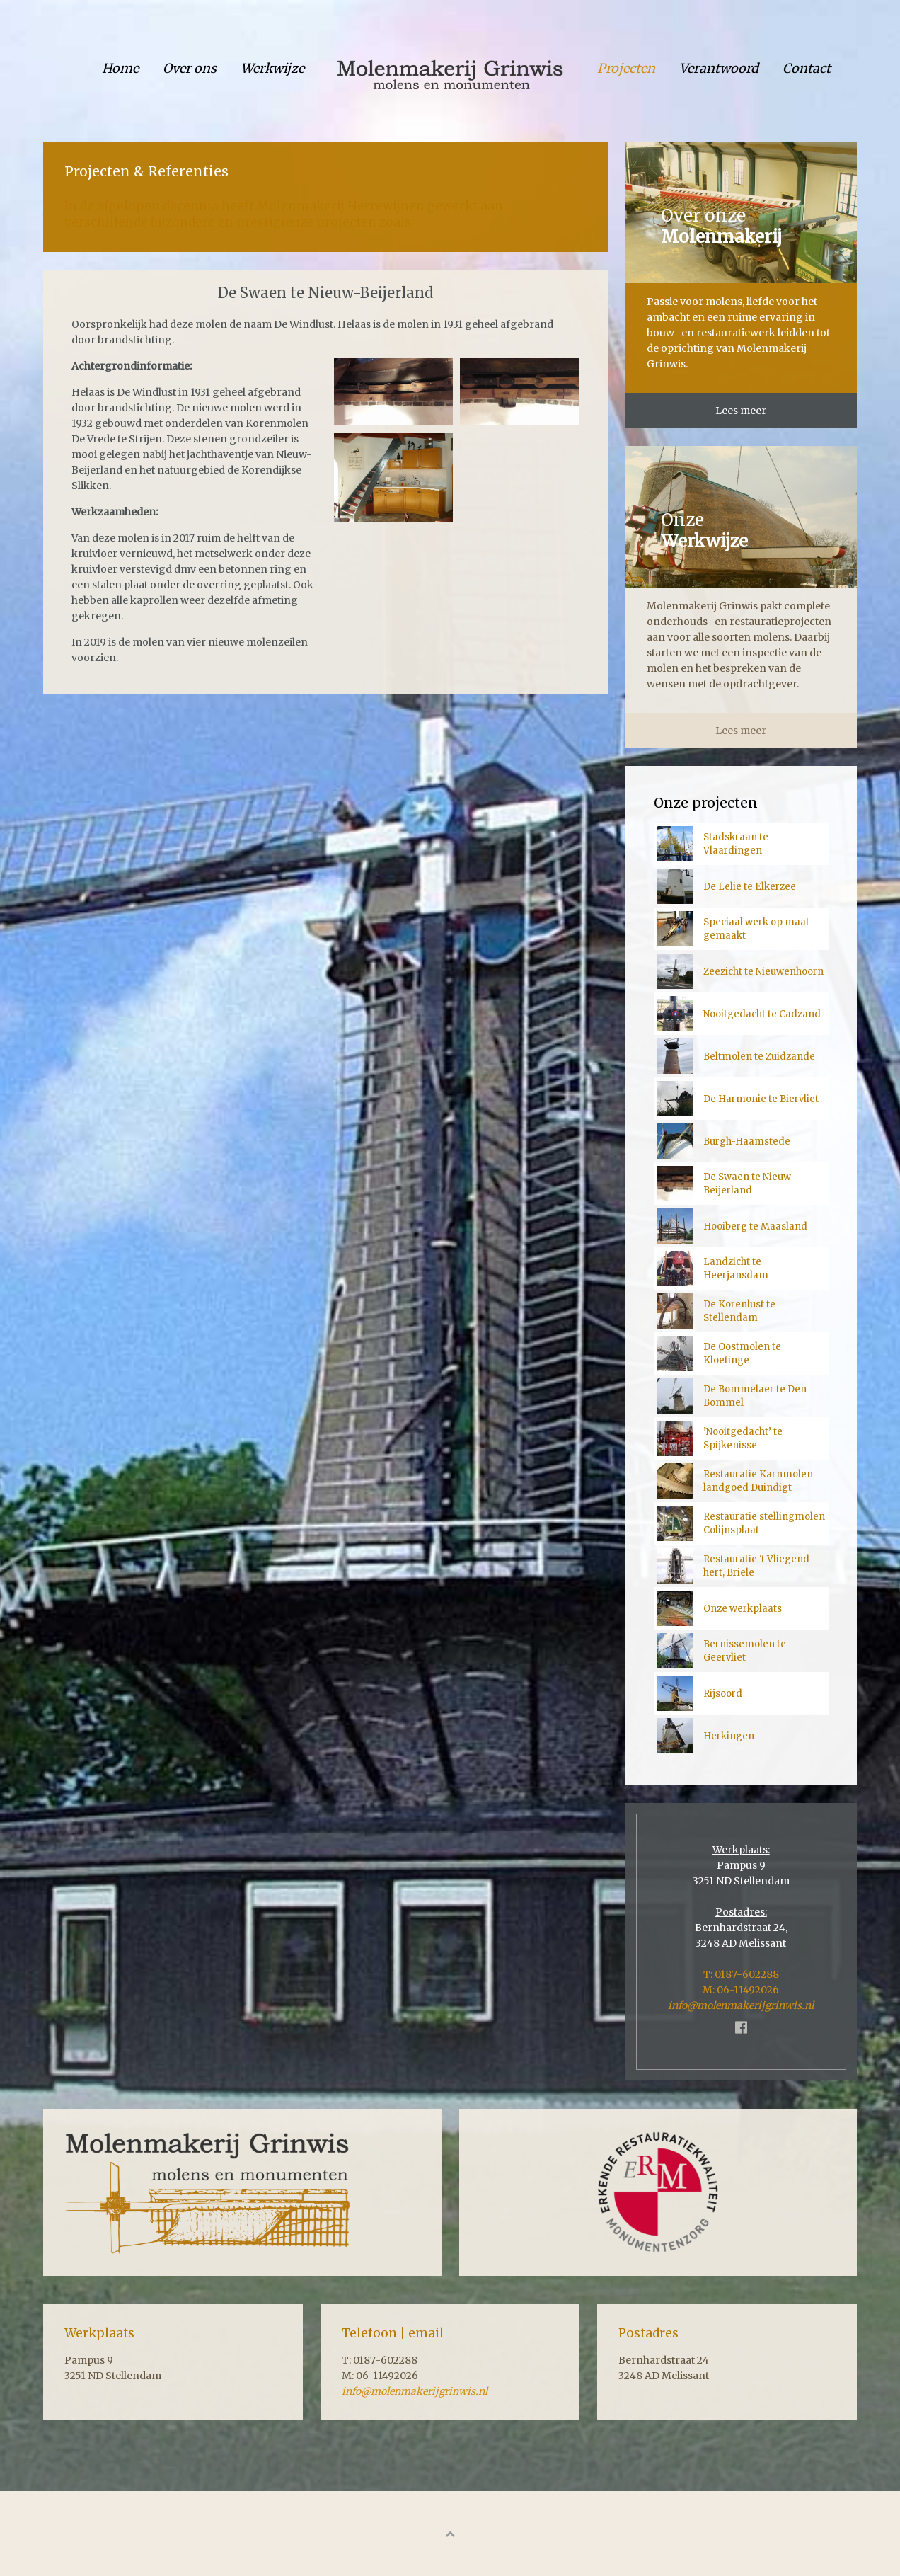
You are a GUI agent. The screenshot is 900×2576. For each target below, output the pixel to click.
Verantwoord (718, 68)
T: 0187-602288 (741, 1974)
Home (120, 68)
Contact (807, 68)
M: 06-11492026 (741, 1989)
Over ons (190, 68)
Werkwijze (272, 68)
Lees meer (740, 410)
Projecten (626, 68)
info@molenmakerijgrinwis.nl (741, 2005)
